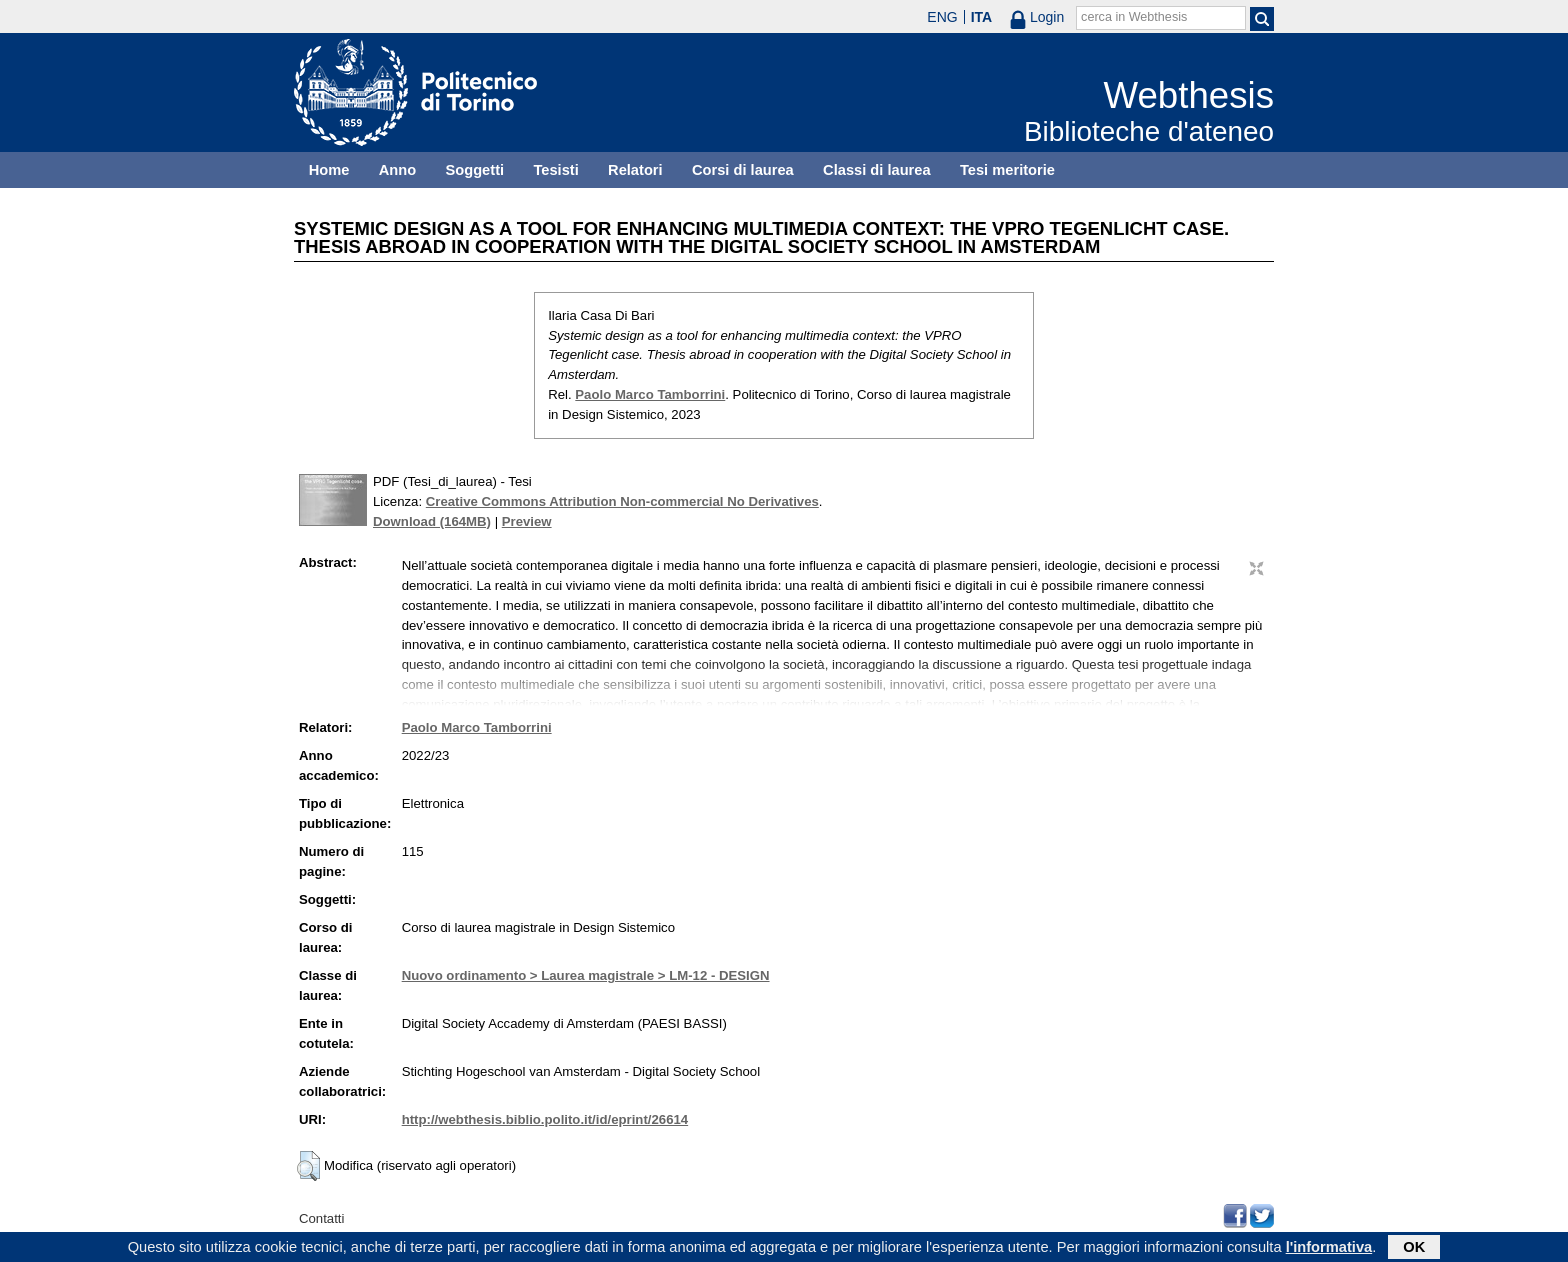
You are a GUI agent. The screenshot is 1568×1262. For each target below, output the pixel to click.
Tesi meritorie (1007, 170)
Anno (397, 170)
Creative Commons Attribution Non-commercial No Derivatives (622, 501)
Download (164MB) (432, 521)
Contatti (321, 1218)
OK (1414, 1249)
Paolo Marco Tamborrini (650, 394)
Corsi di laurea (743, 170)
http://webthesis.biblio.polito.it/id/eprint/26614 (545, 1119)
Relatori (635, 170)
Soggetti (474, 170)
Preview (527, 521)
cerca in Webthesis (1134, 17)
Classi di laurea (877, 170)
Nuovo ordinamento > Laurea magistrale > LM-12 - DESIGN (586, 975)
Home (329, 170)
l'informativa (1329, 1249)
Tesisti (555, 170)
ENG (942, 17)
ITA (982, 17)
